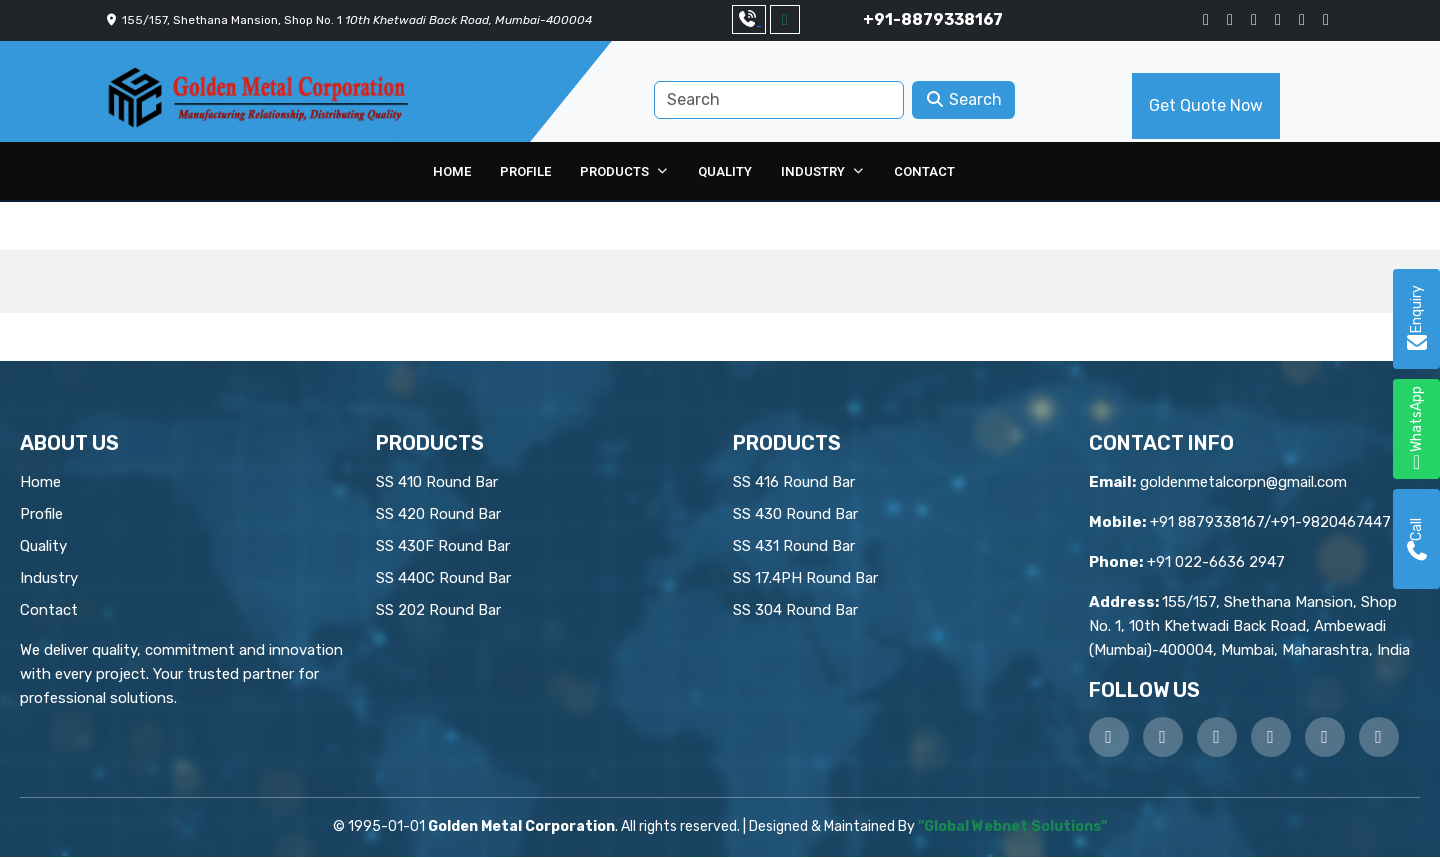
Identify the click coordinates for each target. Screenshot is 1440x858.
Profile (530, 171)
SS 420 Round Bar (438, 515)
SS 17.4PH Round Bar (805, 579)
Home (457, 171)
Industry (813, 171)
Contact (919, 171)
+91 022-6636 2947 (1216, 563)
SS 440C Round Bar (443, 579)
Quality (725, 171)
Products (619, 171)
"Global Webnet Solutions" (1012, 827)
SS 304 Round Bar (795, 611)
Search (963, 99)
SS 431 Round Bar (794, 547)
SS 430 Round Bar (795, 515)
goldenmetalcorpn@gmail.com (1243, 483)
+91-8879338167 (933, 19)
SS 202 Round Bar (438, 611)
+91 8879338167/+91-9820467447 (1270, 523)
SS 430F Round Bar (443, 547)
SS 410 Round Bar (437, 483)
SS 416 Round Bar (794, 483)
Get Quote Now (1206, 105)
